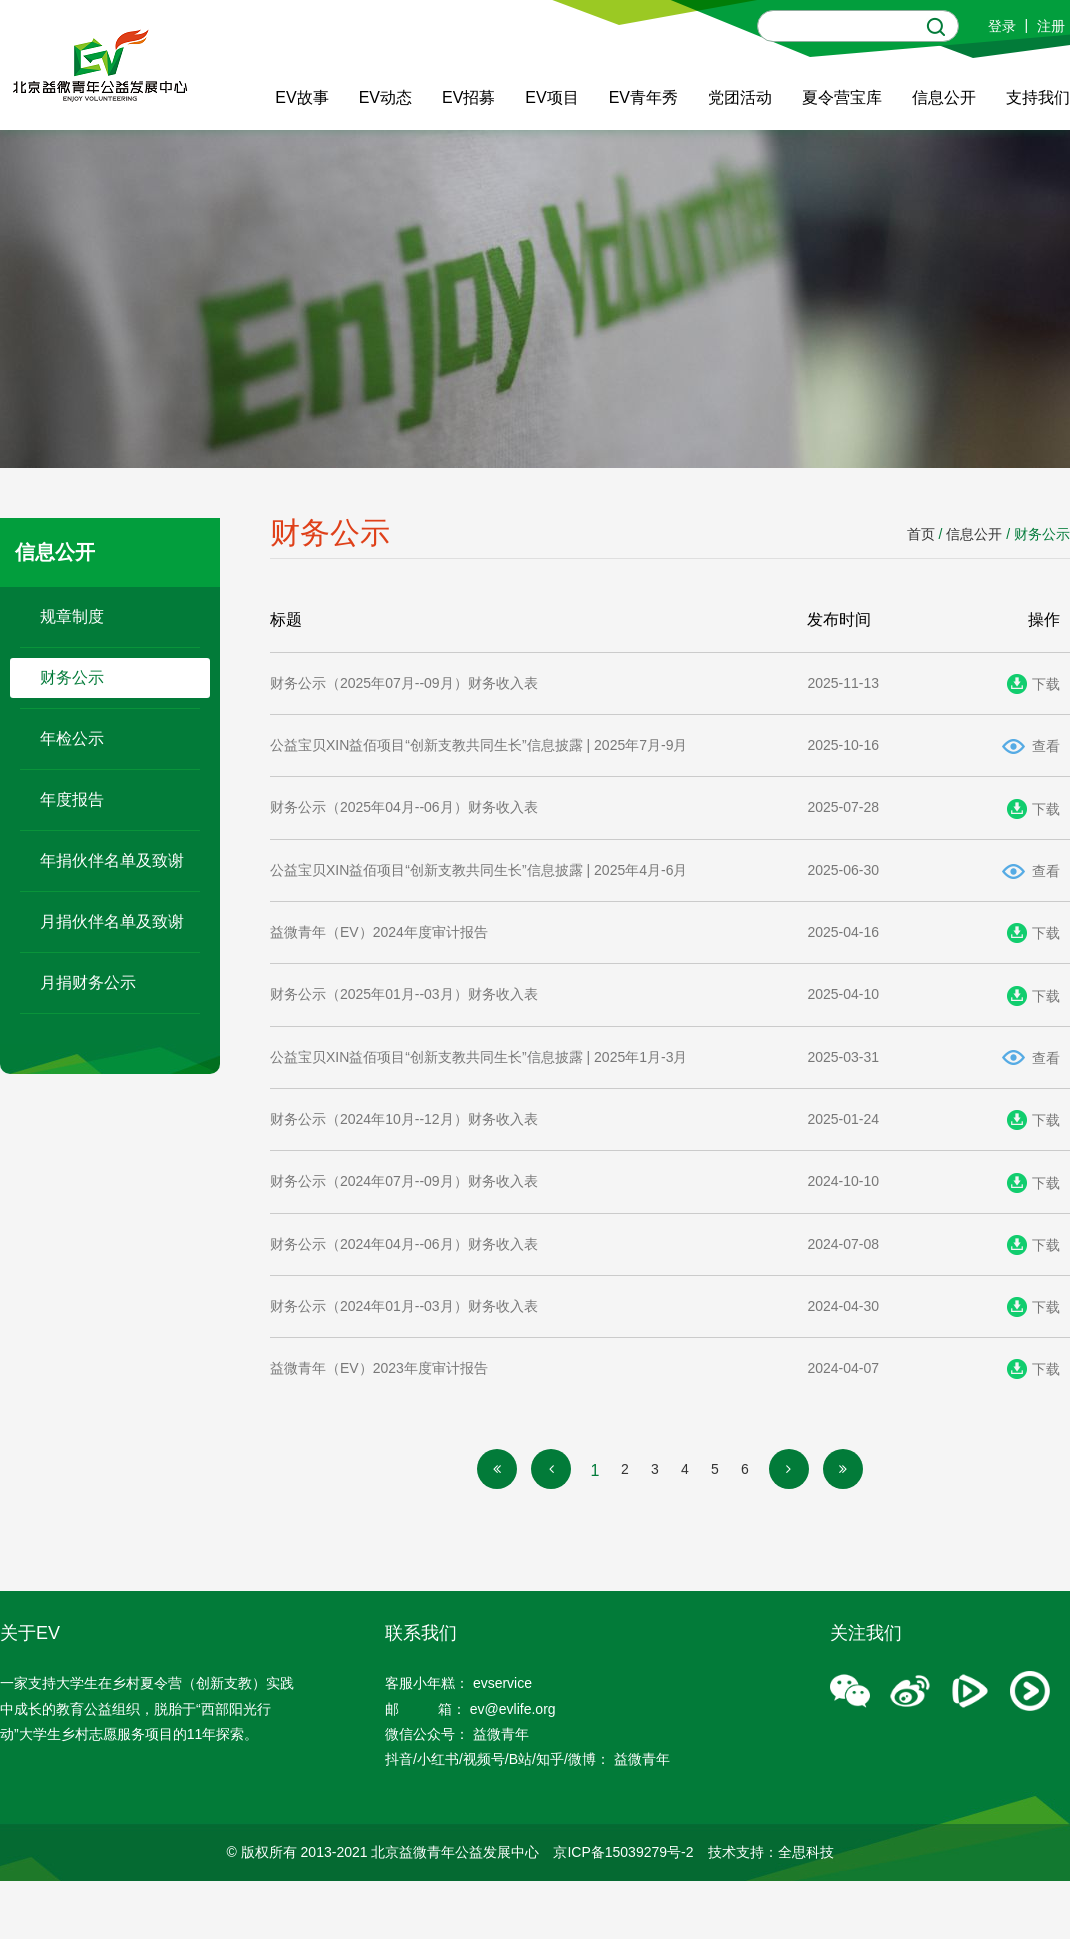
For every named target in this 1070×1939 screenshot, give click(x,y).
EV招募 (468, 97)
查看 (1046, 746)
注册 (1051, 26)
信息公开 (944, 97)
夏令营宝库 (842, 97)
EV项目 (551, 97)
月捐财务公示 (88, 982)
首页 (921, 534)
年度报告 (72, 799)
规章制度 (72, 616)
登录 (1002, 26)
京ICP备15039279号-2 (623, 1852)
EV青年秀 (643, 97)
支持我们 (1038, 97)
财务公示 (72, 677)
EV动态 (385, 97)
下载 (1046, 684)
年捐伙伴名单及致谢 (112, 860)
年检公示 (72, 738)
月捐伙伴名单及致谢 (112, 921)
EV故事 (301, 97)
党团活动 (740, 97)
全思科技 (806, 1852)
